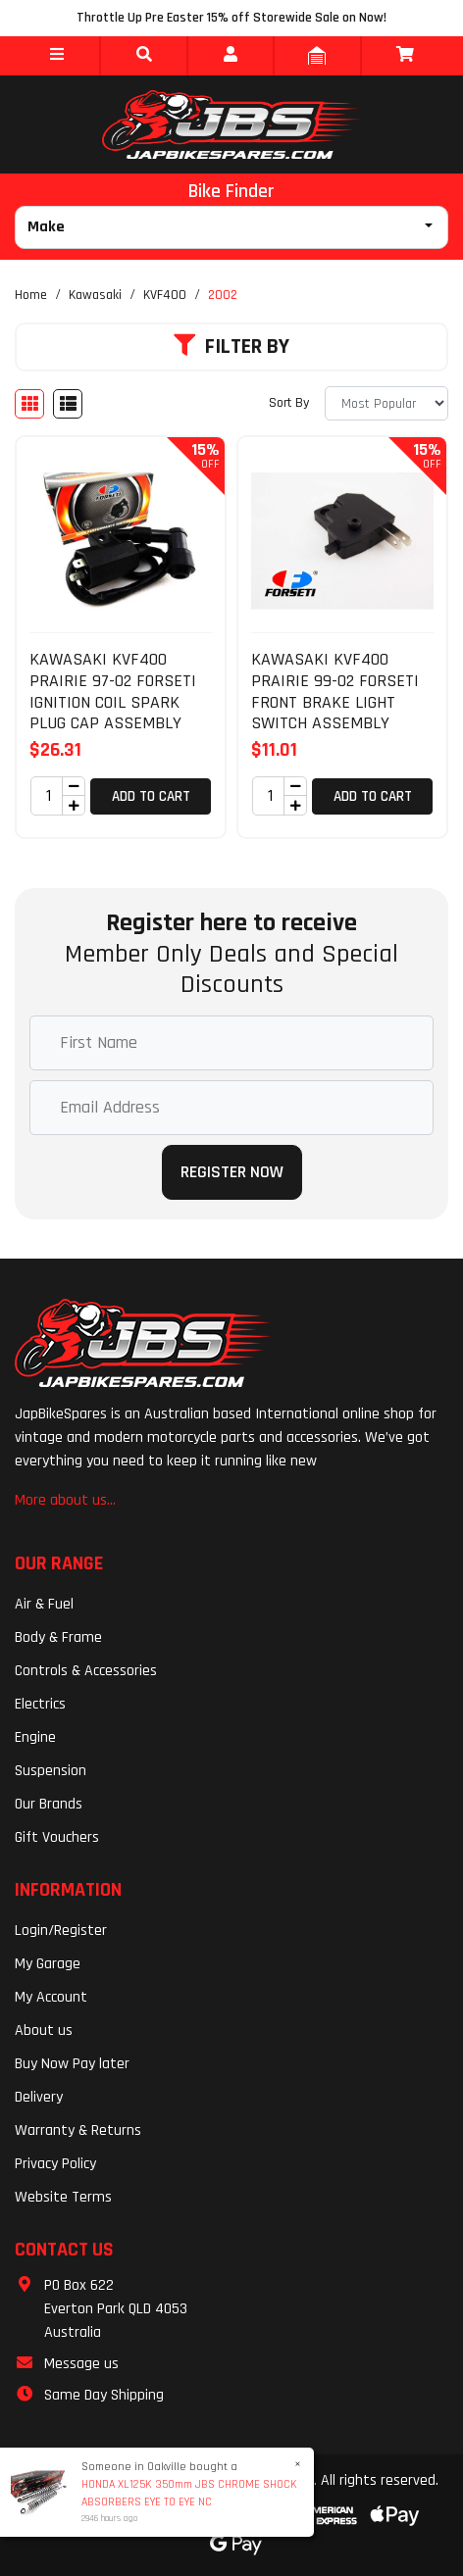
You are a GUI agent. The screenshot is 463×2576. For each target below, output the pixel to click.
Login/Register (61, 1930)
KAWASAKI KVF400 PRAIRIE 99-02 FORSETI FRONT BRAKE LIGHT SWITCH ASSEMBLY (335, 691)
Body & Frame (58, 1637)
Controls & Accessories (86, 1670)
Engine (35, 1737)
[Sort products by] (386, 403)
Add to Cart (151, 796)
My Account (51, 1997)
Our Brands (48, 1804)
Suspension (50, 1770)
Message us (81, 2363)
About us (44, 2030)
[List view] (67, 404)
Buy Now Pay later (72, 2064)
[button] (57, 55)
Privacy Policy (55, 2164)
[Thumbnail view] (29, 404)
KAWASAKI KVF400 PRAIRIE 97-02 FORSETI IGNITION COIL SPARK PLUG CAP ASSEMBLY (112, 691)
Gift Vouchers (57, 1837)
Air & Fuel (44, 1604)
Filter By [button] (231, 347)
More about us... (65, 1500)
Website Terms (63, 2197)
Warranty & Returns (78, 2130)
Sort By (289, 403)
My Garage (47, 1964)
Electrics (40, 1704)
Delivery (39, 2097)
